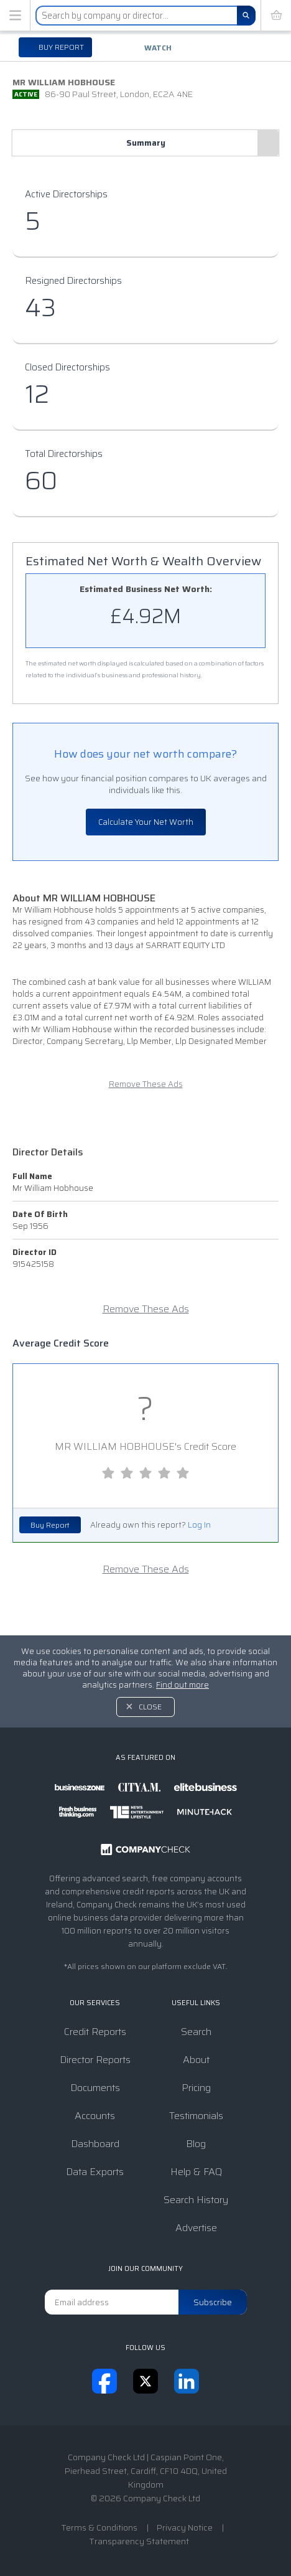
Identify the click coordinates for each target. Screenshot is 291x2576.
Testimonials (196, 2115)
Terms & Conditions (99, 2527)
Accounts (95, 2115)
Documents (95, 2087)
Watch (158, 48)
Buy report (60, 47)
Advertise (196, 2227)
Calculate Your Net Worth (145, 822)
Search (196, 2031)
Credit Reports (95, 2031)
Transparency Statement (139, 2541)
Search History (196, 2199)
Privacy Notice (185, 2527)
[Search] (246, 16)
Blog (196, 2143)
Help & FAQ (196, 2171)
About (196, 2059)
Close (150, 1707)
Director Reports (95, 2059)
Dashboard (95, 2143)
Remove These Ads (146, 1084)
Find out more (182, 1684)
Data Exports (95, 2171)
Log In (199, 1524)
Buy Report (50, 1525)
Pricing (196, 2087)
